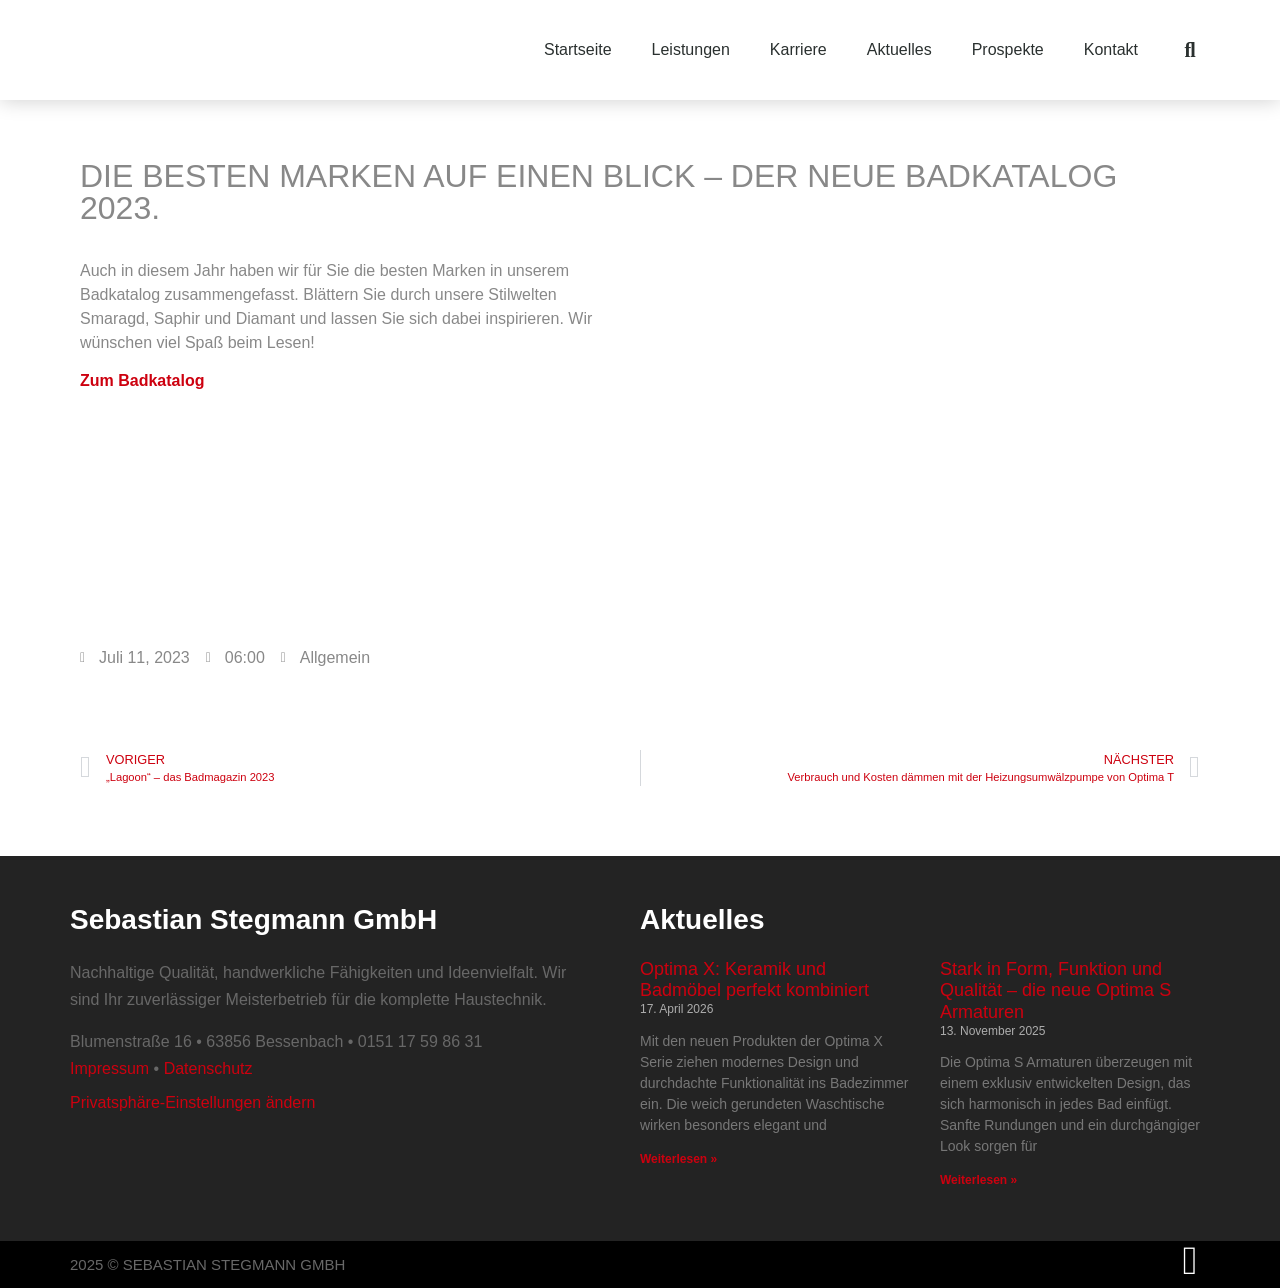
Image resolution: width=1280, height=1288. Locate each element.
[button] (1190, 50)
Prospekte (1008, 49)
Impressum (109, 1068)
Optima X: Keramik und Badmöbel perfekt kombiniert (754, 980)
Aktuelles (899, 49)
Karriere (798, 49)
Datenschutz (208, 1068)
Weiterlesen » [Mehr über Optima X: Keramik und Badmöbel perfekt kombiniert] (678, 1159)
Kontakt (1111, 49)
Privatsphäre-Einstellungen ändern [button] (192, 1102)
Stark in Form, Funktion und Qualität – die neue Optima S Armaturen (1055, 990)
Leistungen (691, 49)
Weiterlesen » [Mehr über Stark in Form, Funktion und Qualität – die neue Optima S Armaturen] (978, 1180)
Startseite (578, 49)
